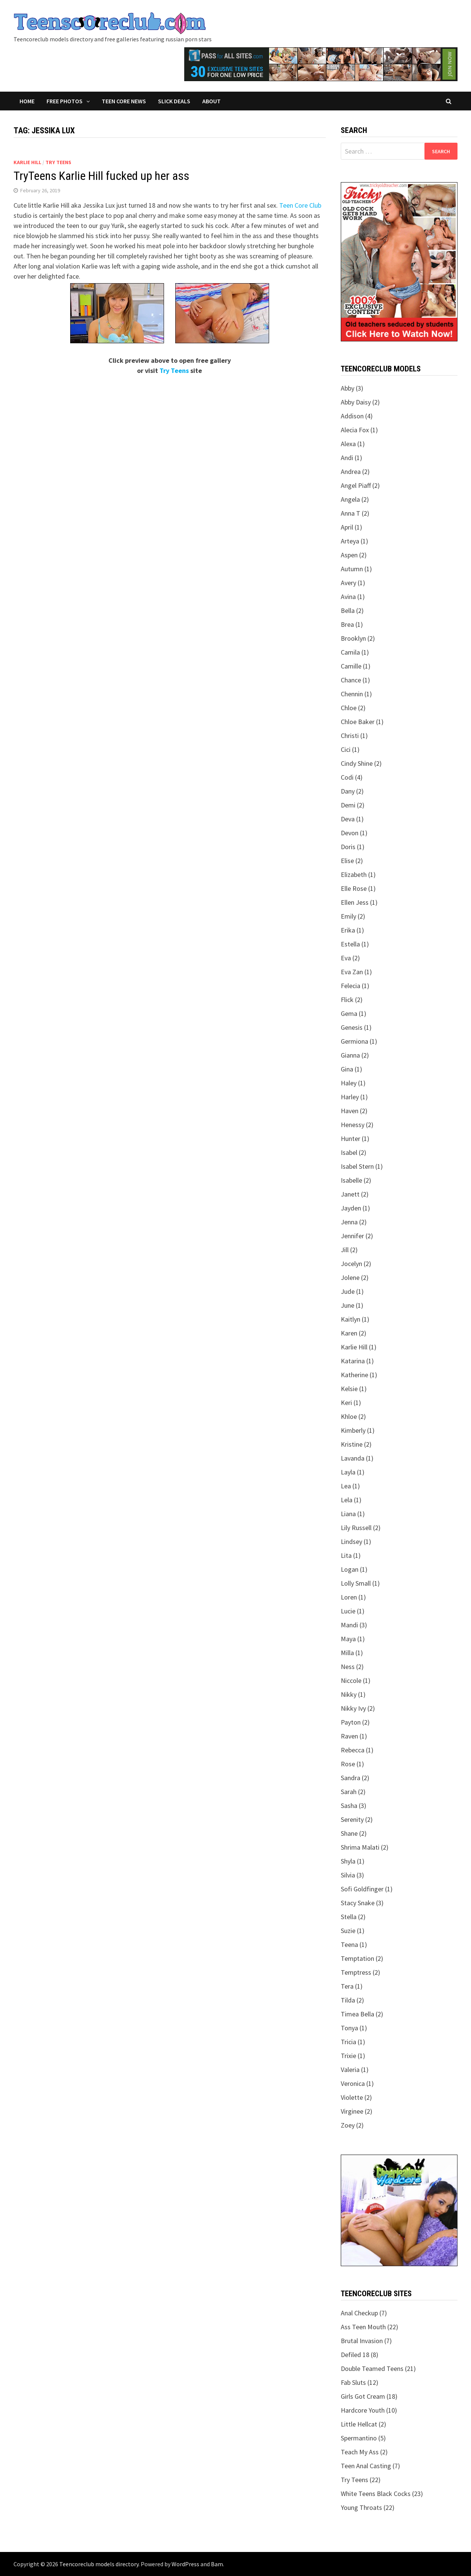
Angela (350, 499)
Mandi (349, 1625)
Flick (347, 999)
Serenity (352, 1819)
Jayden (351, 1208)
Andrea (351, 471)
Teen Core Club (300, 205)
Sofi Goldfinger (362, 1889)
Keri (346, 1402)
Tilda (348, 2000)
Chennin (352, 694)
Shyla (348, 1861)
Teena (349, 1944)
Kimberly (353, 1430)
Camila (350, 652)
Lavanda (352, 1458)
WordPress (185, 2564)
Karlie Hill (27, 162)
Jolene (350, 1277)
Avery (348, 582)
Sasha (349, 1805)
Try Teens (58, 162)
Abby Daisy (356, 402)
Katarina (353, 1361)
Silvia (348, 1875)
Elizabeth (354, 874)
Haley (349, 1083)
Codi (347, 777)
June (347, 1305)
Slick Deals (174, 101)
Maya (348, 1638)
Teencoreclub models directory (98, 2564)
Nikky (349, 1694)
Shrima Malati (360, 1847)
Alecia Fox (355, 430)
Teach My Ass (360, 2452)
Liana (348, 1513)
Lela (346, 1499)
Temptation (357, 1958)
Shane (349, 1833)
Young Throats (361, 2507)
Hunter (350, 1138)
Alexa (348, 443)
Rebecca (352, 1750)
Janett (350, 1194)
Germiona (354, 1041)
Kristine (352, 1444)
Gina (347, 1069)
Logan (349, 1569)
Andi (347, 457)
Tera (347, 1986)
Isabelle (351, 1180)
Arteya (350, 541)
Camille (351, 666)
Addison (352, 416)
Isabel (349, 1152)
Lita (346, 1555)
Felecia (350, 985)
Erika (348, 930)
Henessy (352, 1124)
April (347, 527)
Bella (348, 610)
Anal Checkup (359, 2313)
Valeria (350, 2069)
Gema (349, 1013)
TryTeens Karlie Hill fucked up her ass (101, 176)
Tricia (348, 2041)
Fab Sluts (353, 2382)
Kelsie (349, 1388)
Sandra (350, 1777)
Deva (348, 819)
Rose (348, 1764)
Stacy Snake (358, 1902)
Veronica (353, 2083)
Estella (350, 944)
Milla (347, 1652)
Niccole (351, 1680)
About (211, 101)
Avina (348, 596)
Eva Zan (352, 971)
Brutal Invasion (362, 2340)
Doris (348, 846)
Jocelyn (351, 1263)
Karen (349, 1333)
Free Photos (65, 101)
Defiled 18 (355, 2354)
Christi (350, 735)
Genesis (352, 1027)
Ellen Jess (355, 902)
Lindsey (351, 1541)
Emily (348, 916)
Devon (349, 832)
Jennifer (352, 1235)
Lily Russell (356, 1527)
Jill (345, 1249)
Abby (347, 388)
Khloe (349, 1416)
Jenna (349, 1222)
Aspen (349, 555)
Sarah (349, 1791)
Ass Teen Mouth (363, 2326)
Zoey (348, 2125)
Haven (349, 1110)
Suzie (348, 1930)
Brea (347, 624)
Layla (348, 1472)
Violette (352, 2097)
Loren (349, 1597)
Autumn (352, 568)
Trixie (348, 2055)
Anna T (350, 513)
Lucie (348, 1611)
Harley (350, 1097)
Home (27, 101)
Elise (347, 860)
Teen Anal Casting (366, 2465)
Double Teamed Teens (372, 2368)
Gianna (350, 1055)
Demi (348, 805)
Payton (351, 1722)
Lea (346, 1486)
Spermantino (359, 2438)
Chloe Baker (358, 721)
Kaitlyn (350, 1319)
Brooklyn (353, 638)
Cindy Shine (357, 763)
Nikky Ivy (353, 1708)
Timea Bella (357, 2014)
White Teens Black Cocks (376, 2493)
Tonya (349, 2028)
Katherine (354, 1374)
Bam (217, 2564)
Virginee (352, 2111)
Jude (348, 1291)
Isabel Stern (357, 1166)
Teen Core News (124, 101)
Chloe (349, 707)
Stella (349, 1916)
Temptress (356, 1972)
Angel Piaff (356, 485)
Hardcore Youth (363, 2410)
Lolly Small (356, 1583)
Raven (349, 1736)
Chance (351, 680)
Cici (346, 749)
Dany (348, 791)
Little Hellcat (359, 2424)
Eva (346, 958)
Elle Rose (354, 888)
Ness (348, 1666)
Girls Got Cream (363, 2396)
